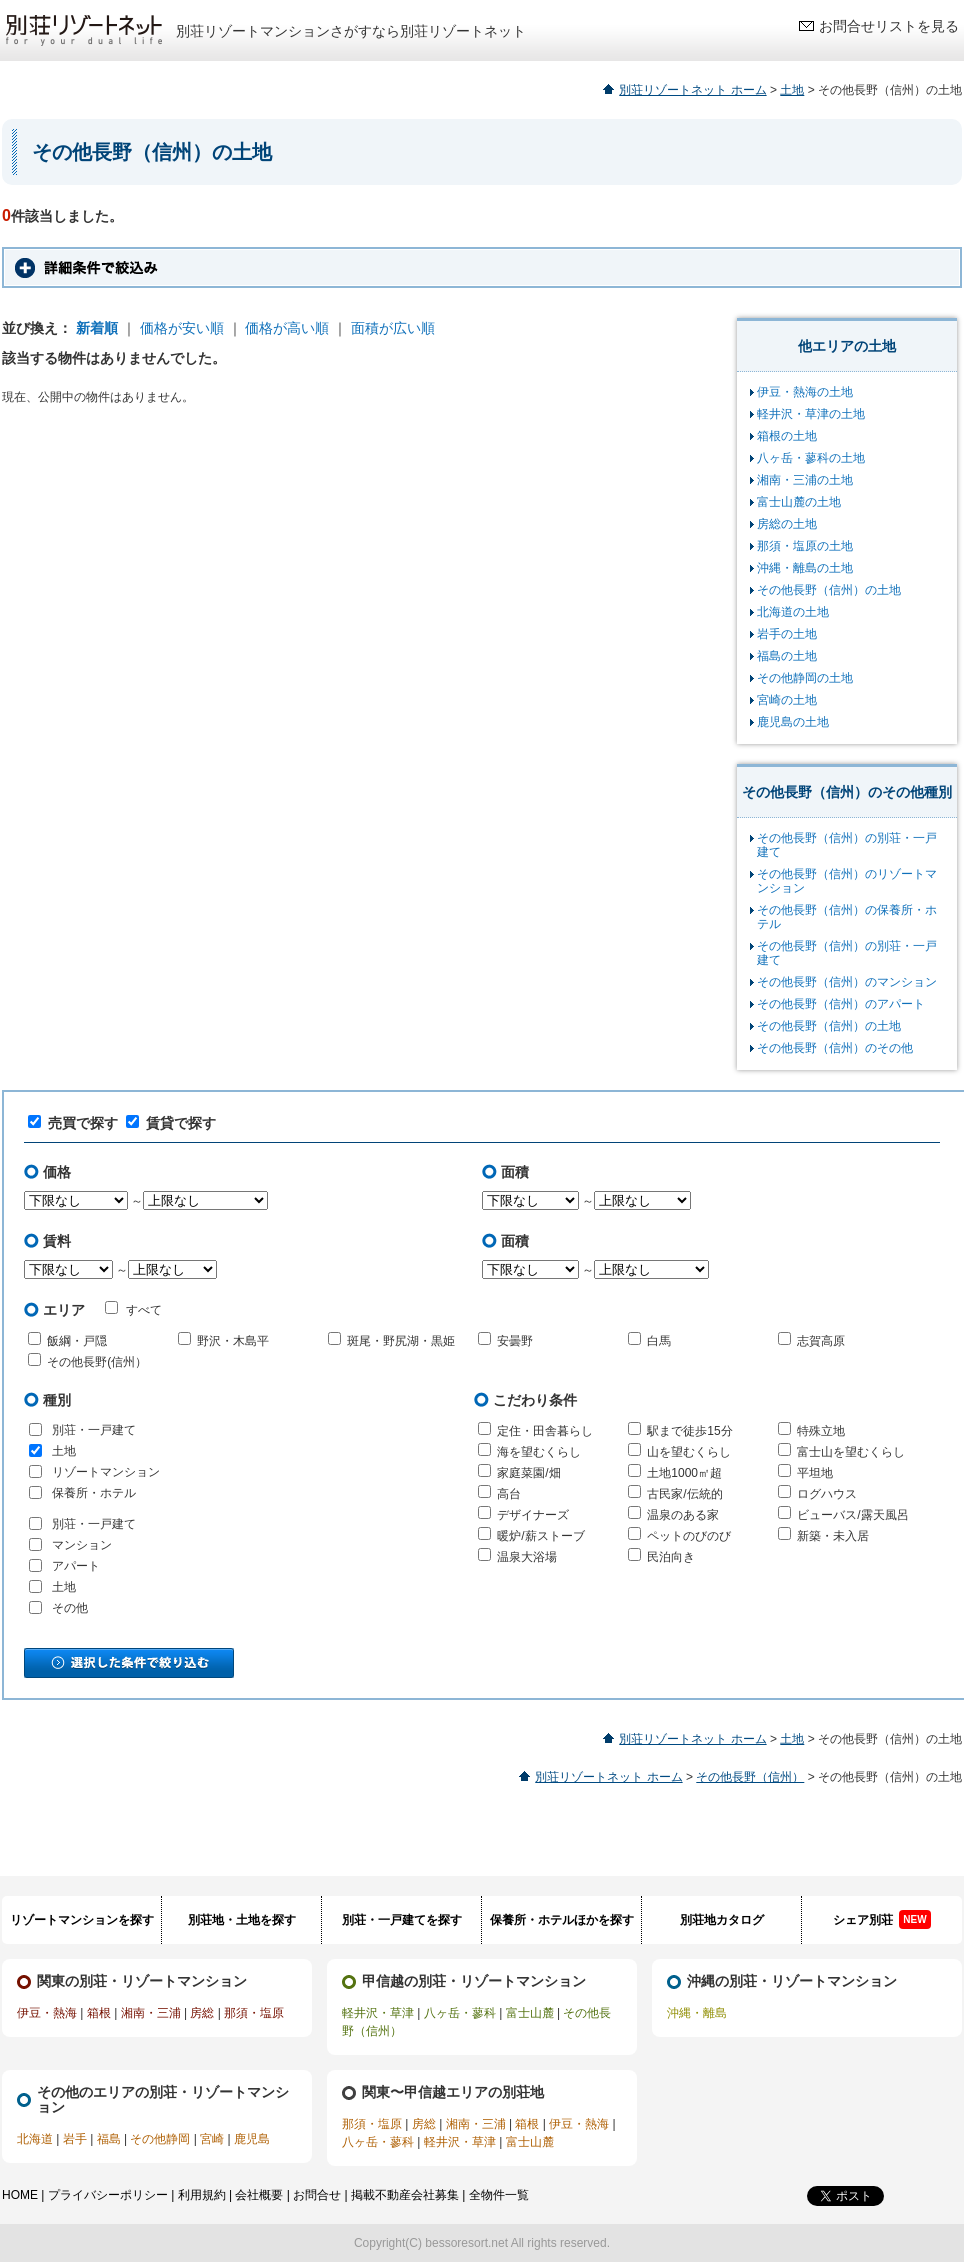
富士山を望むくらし (851, 1452)
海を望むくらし (539, 1452)
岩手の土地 (787, 634)
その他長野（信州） (750, 1777)
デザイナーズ (533, 1515)
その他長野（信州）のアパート (841, 1004)
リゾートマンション (106, 1472)
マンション (82, 1545)
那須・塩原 (254, 2013)
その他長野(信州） (97, 1362)
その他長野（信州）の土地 (829, 590)
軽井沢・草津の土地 (811, 414)
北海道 (35, 2139)
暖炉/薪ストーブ (540, 1536)
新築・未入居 (833, 1536)
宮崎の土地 (787, 700)
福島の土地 (787, 656)
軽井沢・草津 (378, 2013)
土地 (792, 90)
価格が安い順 (182, 328)
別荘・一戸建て (94, 1430)
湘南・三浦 (151, 2013)
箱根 (99, 2013)
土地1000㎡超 (684, 1473)
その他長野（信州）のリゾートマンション (847, 881)
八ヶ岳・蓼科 (460, 2013)
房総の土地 (787, 524)
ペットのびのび (689, 1536)
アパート (76, 1566)
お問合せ (317, 2195)
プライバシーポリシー (108, 2195)
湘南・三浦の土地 (805, 480)
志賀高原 (821, 1341)
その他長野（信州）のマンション (847, 982)
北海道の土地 (793, 612)
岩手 (75, 2139)
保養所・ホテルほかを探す (562, 1920)
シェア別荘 (881, 1919)
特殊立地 (821, 1431)
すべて (133, 1309)
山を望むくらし (689, 1452)
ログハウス (827, 1494)
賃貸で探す (171, 1123)
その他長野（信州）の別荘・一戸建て (847, 845)
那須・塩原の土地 (805, 546)
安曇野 (515, 1341)
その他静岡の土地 (805, 678)
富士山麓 (530, 2013)
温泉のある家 (683, 1515)
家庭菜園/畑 (528, 1473)
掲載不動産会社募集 (405, 2195)
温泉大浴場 (527, 1557)
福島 (109, 2139)
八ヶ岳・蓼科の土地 (811, 458)
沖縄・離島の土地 (805, 568)
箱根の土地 (787, 436)
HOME (20, 2195)
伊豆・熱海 (47, 2013)
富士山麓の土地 (799, 502)
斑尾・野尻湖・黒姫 (401, 1341)
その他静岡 (160, 2139)
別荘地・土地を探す (242, 1920)
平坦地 (815, 1473)
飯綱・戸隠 (77, 1341)
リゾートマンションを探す (82, 1920)
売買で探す (73, 1123)
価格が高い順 (287, 328)
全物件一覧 (499, 2195)
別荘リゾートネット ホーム (692, 90)
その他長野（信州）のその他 (835, 1048)
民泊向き (671, 1557)
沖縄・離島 (697, 2013)
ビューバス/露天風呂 (852, 1515)
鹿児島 (252, 2139)
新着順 (97, 328)
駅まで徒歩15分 (689, 1431)
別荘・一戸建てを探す (402, 1920)
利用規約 (202, 2195)
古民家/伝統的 (684, 1494)
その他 (70, 1608)
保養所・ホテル (94, 1493)
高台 (509, 1494)
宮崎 (212, 2139)
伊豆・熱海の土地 (805, 392)
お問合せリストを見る (889, 26)
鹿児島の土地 (793, 722)
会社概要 (259, 2195)
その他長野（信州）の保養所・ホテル (847, 917)
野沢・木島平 (233, 1341)
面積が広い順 (393, 328)
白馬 (659, 1341)
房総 (202, 2013)
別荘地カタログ (722, 1920)
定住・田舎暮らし (545, 1431)
